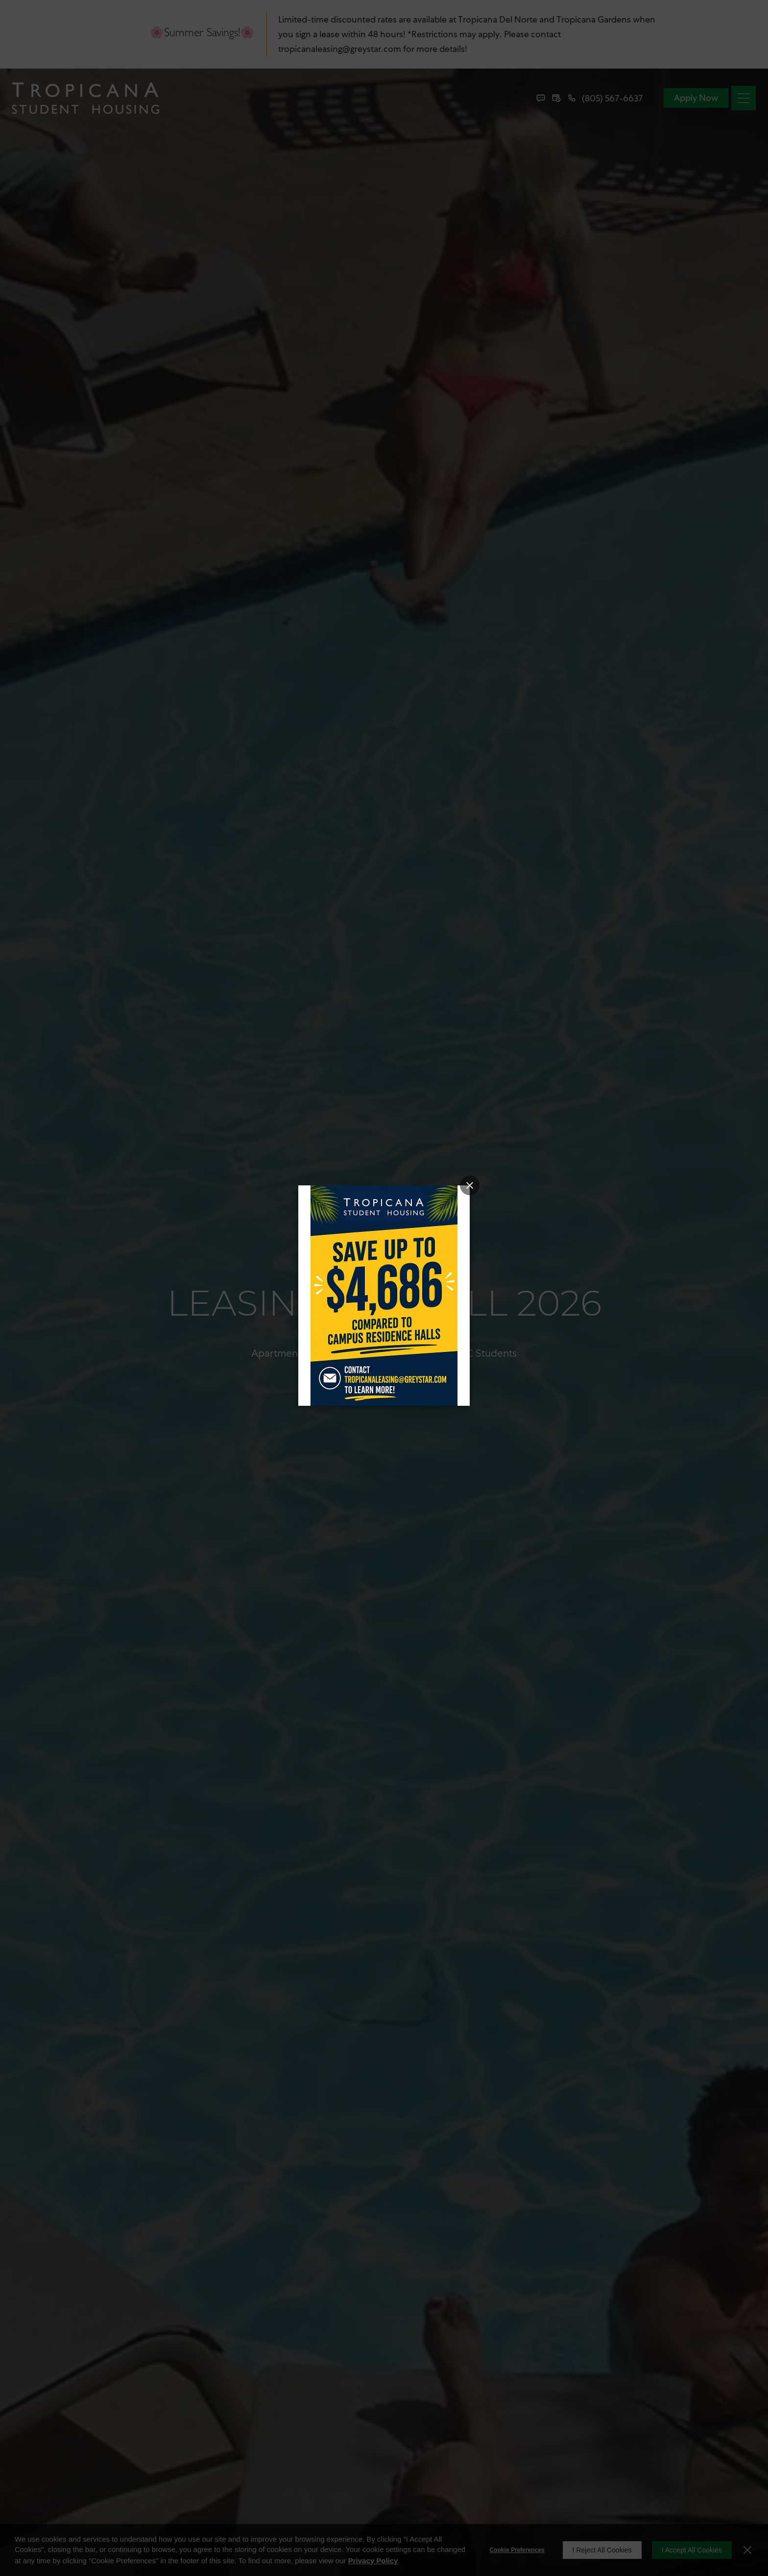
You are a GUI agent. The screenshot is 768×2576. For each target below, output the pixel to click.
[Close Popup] (470, 1185)
